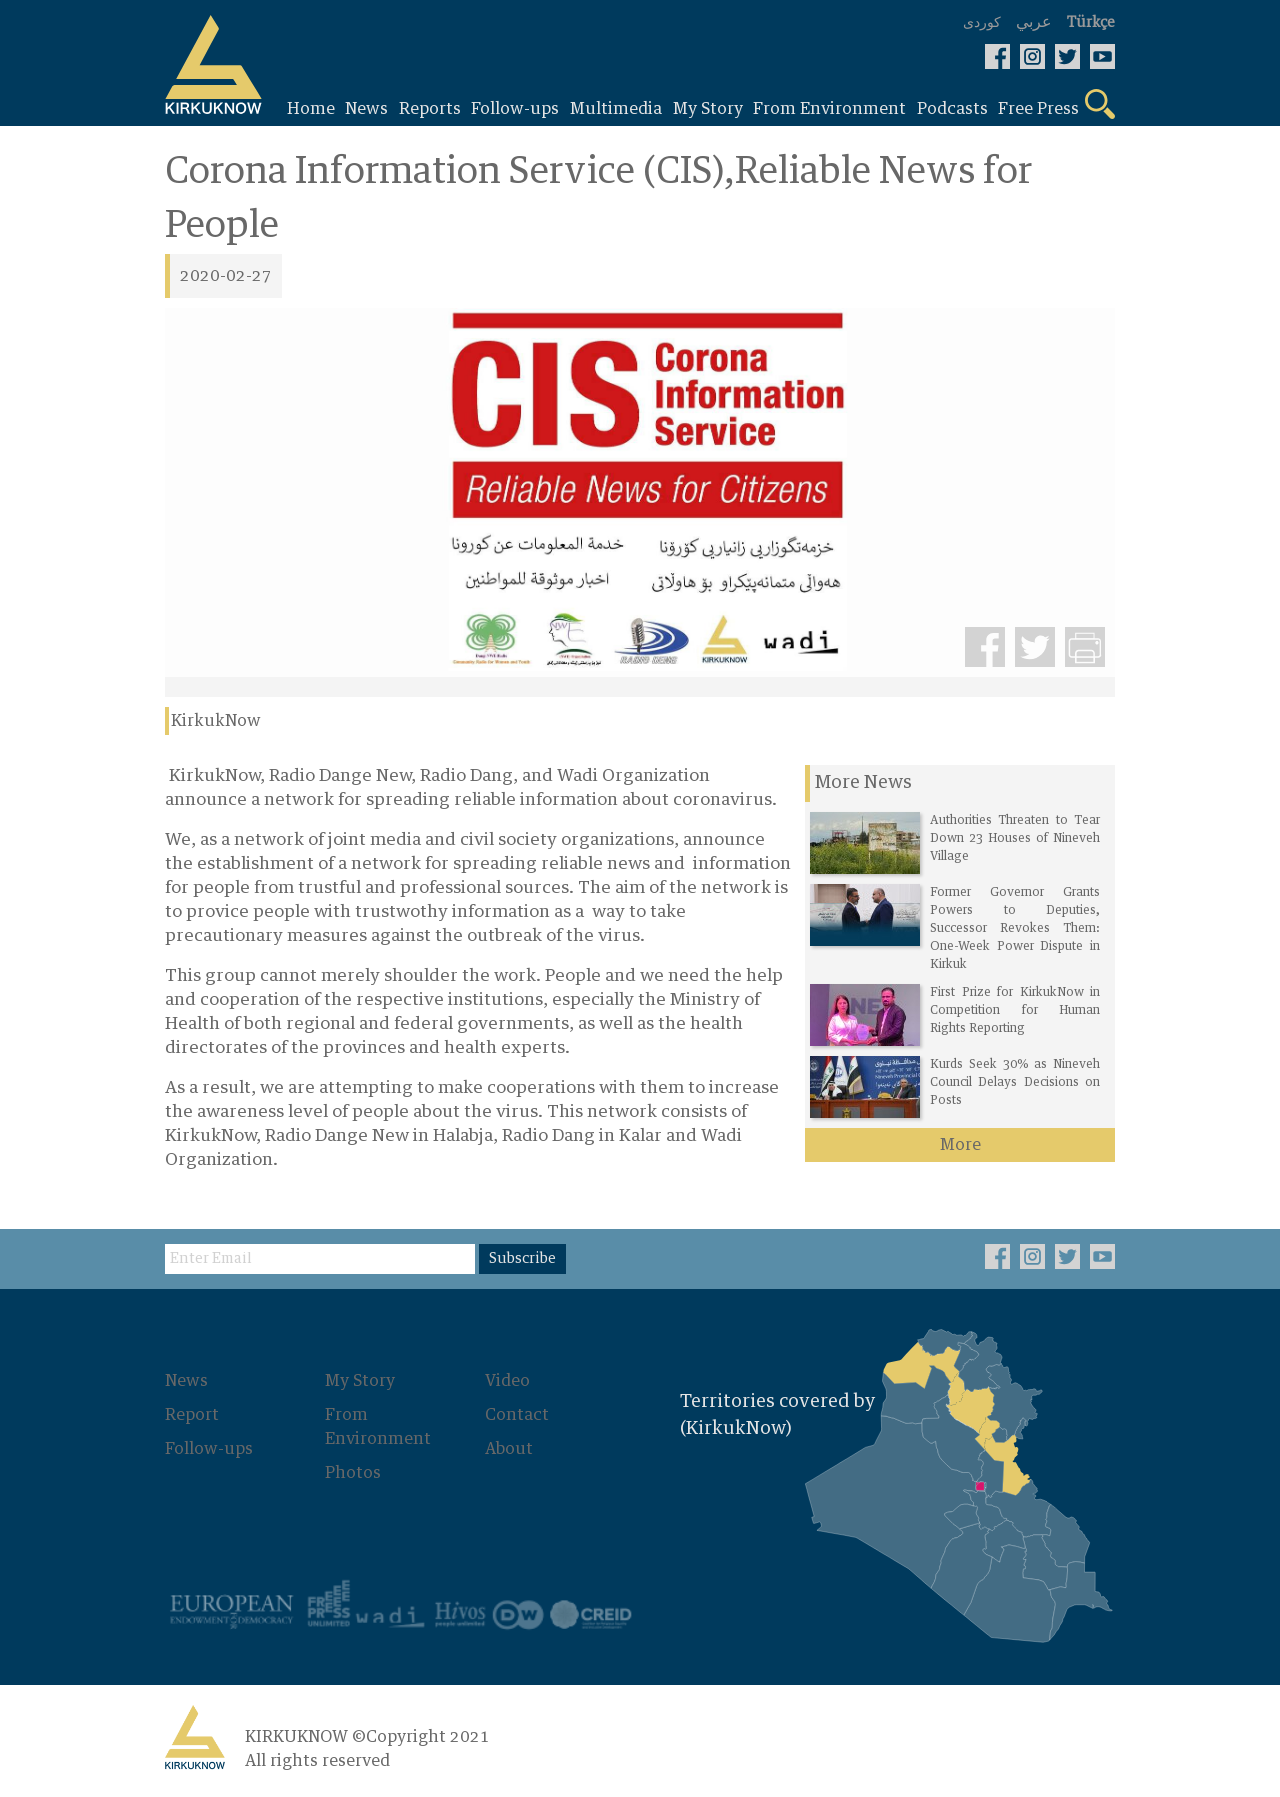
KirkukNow (216, 721)
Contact (517, 1415)
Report (192, 1415)
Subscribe (522, 1259)
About (509, 1449)
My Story (360, 1381)
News (186, 1381)
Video (507, 1381)
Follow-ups (209, 1449)
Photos (353, 1473)
